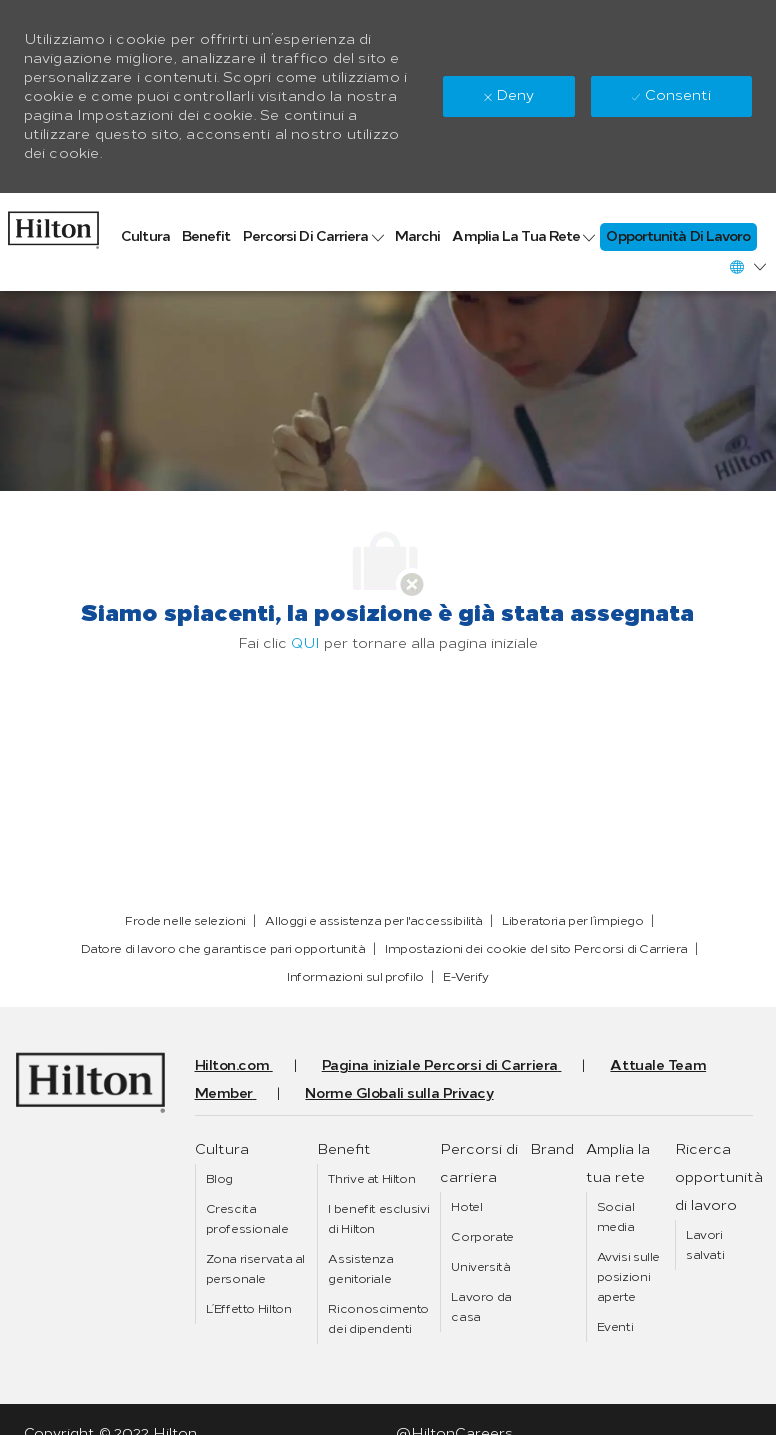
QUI (305, 643)
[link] (53, 225)
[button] (747, 266)
